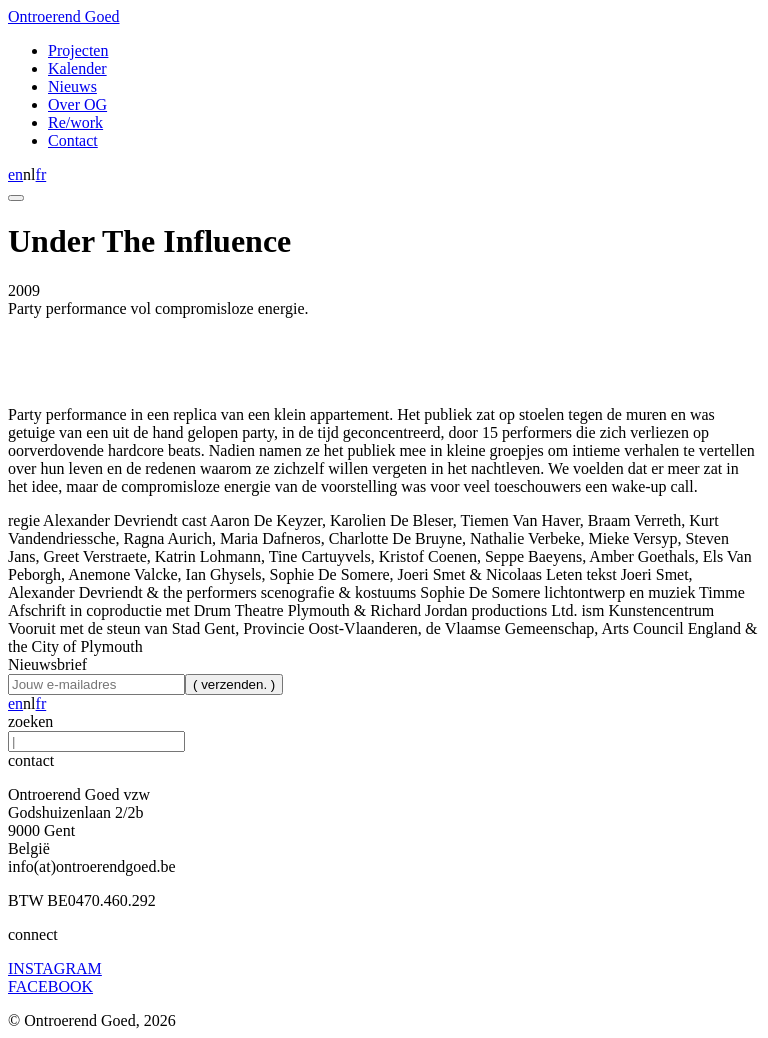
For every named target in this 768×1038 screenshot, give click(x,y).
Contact (73, 140)
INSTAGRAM (55, 968)
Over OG (77, 104)
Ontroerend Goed (64, 16)
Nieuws (72, 86)
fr (41, 174)
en (15, 174)
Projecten (78, 50)
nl (29, 174)
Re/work (75, 122)
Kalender (77, 68)
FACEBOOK (50, 986)
